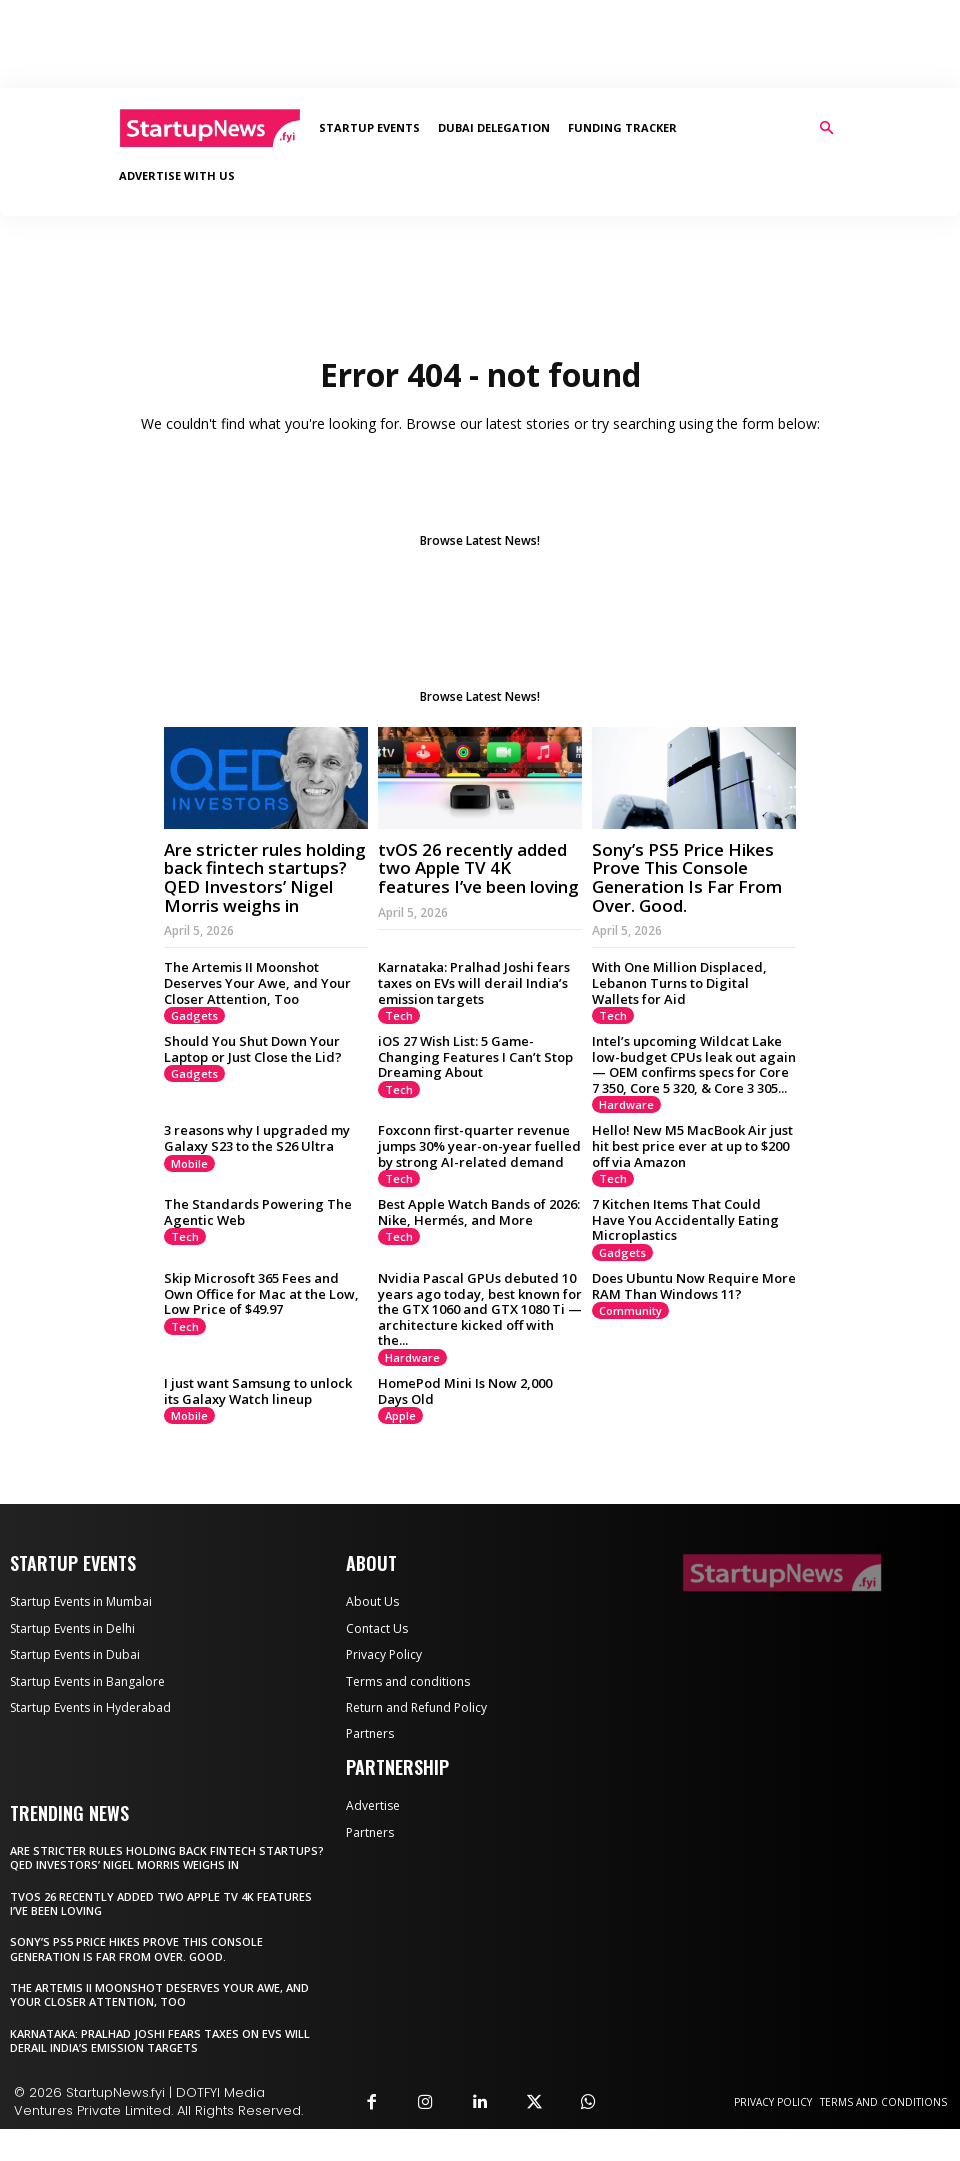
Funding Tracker (622, 127)
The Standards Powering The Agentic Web (258, 1244)
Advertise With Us (177, 175)
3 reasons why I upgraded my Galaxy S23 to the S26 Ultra (257, 1170)
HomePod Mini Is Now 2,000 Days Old (465, 1423)
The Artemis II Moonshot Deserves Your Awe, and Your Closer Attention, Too (257, 1014)
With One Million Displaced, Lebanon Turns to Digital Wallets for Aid (679, 1014)
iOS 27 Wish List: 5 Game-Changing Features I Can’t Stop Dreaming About (475, 1088)
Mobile (189, 1195)
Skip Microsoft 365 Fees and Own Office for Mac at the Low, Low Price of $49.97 (261, 1325)
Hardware (626, 1136)
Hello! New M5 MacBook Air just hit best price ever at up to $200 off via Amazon (692, 1177)
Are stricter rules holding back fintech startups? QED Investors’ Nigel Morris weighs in (265, 909)
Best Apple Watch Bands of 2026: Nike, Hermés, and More (479, 1244)
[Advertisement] (480, 44)
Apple (400, 1447)
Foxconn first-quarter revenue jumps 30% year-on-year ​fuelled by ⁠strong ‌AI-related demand (479, 1177)
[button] (826, 128)
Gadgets (194, 1047)
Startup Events (369, 127)
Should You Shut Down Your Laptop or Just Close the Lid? (253, 1081)
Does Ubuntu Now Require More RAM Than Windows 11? (694, 1318)
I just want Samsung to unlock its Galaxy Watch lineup (258, 1423)
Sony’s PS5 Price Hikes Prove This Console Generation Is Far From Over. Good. (687, 909)
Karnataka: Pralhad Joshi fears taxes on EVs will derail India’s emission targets (474, 1014)
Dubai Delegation (494, 127)
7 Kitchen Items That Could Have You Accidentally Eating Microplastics (685, 1251)
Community (630, 1342)
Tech (399, 1047)
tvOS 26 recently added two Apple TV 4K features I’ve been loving (478, 900)
